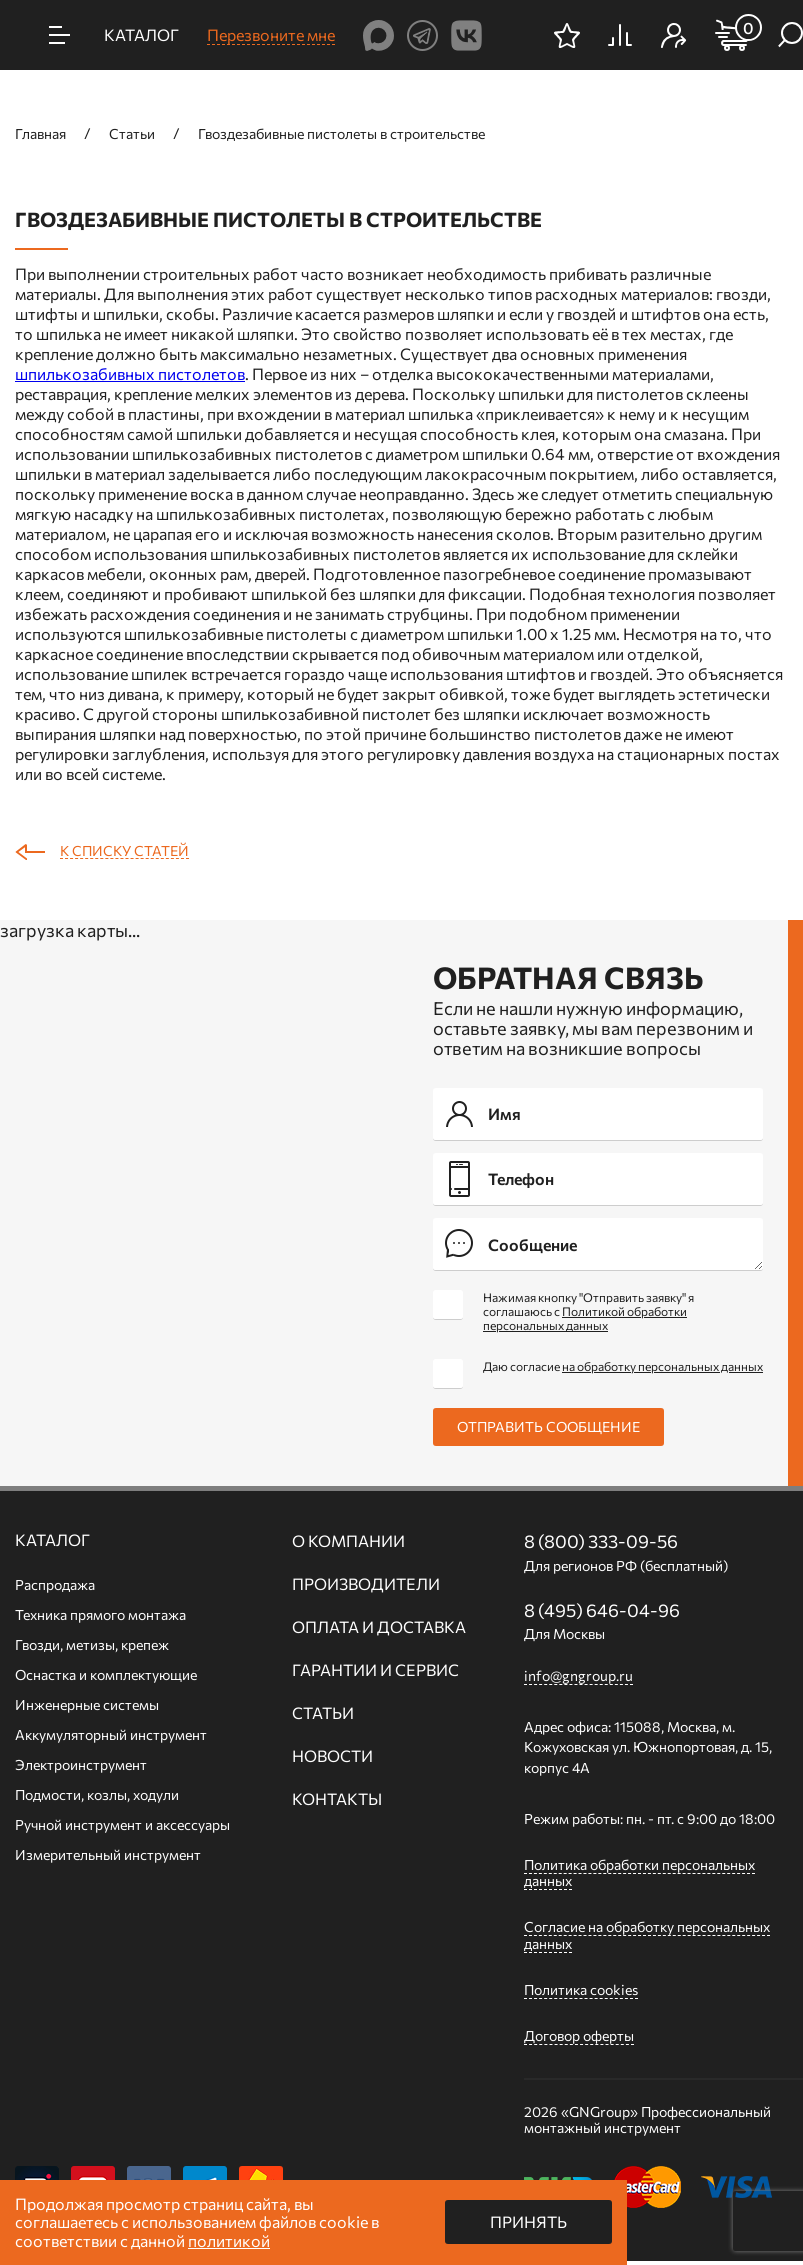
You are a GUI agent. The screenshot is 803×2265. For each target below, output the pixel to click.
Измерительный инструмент (108, 1854)
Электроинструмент (81, 1764)
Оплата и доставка (379, 1627)
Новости (332, 1756)
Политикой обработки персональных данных (585, 1318)
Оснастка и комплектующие (106, 1674)
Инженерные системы (87, 1704)
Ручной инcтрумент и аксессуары (122, 1824)
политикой (229, 2240)
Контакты (337, 1799)
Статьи (323, 1713)
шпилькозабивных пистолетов (130, 373)
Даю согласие (623, 1366)
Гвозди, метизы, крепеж (92, 1644)
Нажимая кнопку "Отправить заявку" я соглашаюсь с (588, 1311)
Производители (366, 1584)
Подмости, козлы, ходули (97, 1794)
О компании (348, 1541)
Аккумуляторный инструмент (111, 1734)
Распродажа (55, 1584)
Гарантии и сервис (375, 1670)
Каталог (52, 1540)
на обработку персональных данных (662, 1366)
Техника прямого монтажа (100, 1614)
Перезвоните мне (271, 34)
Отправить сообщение (548, 1426)
